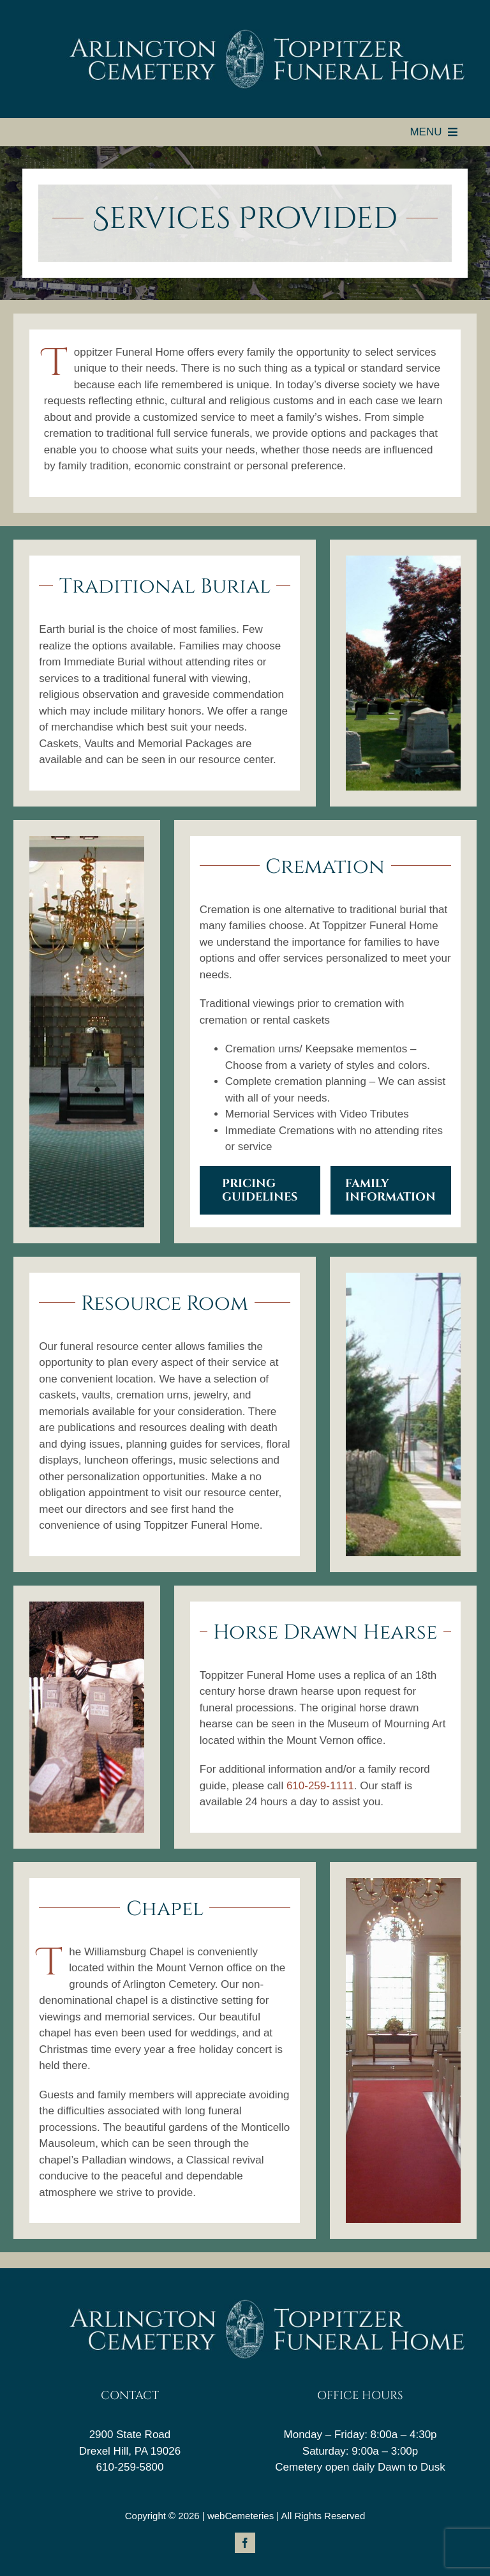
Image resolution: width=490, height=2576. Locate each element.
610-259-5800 (130, 2467)
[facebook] (245, 2543)
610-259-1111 (320, 1786)
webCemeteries (240, 2515)
